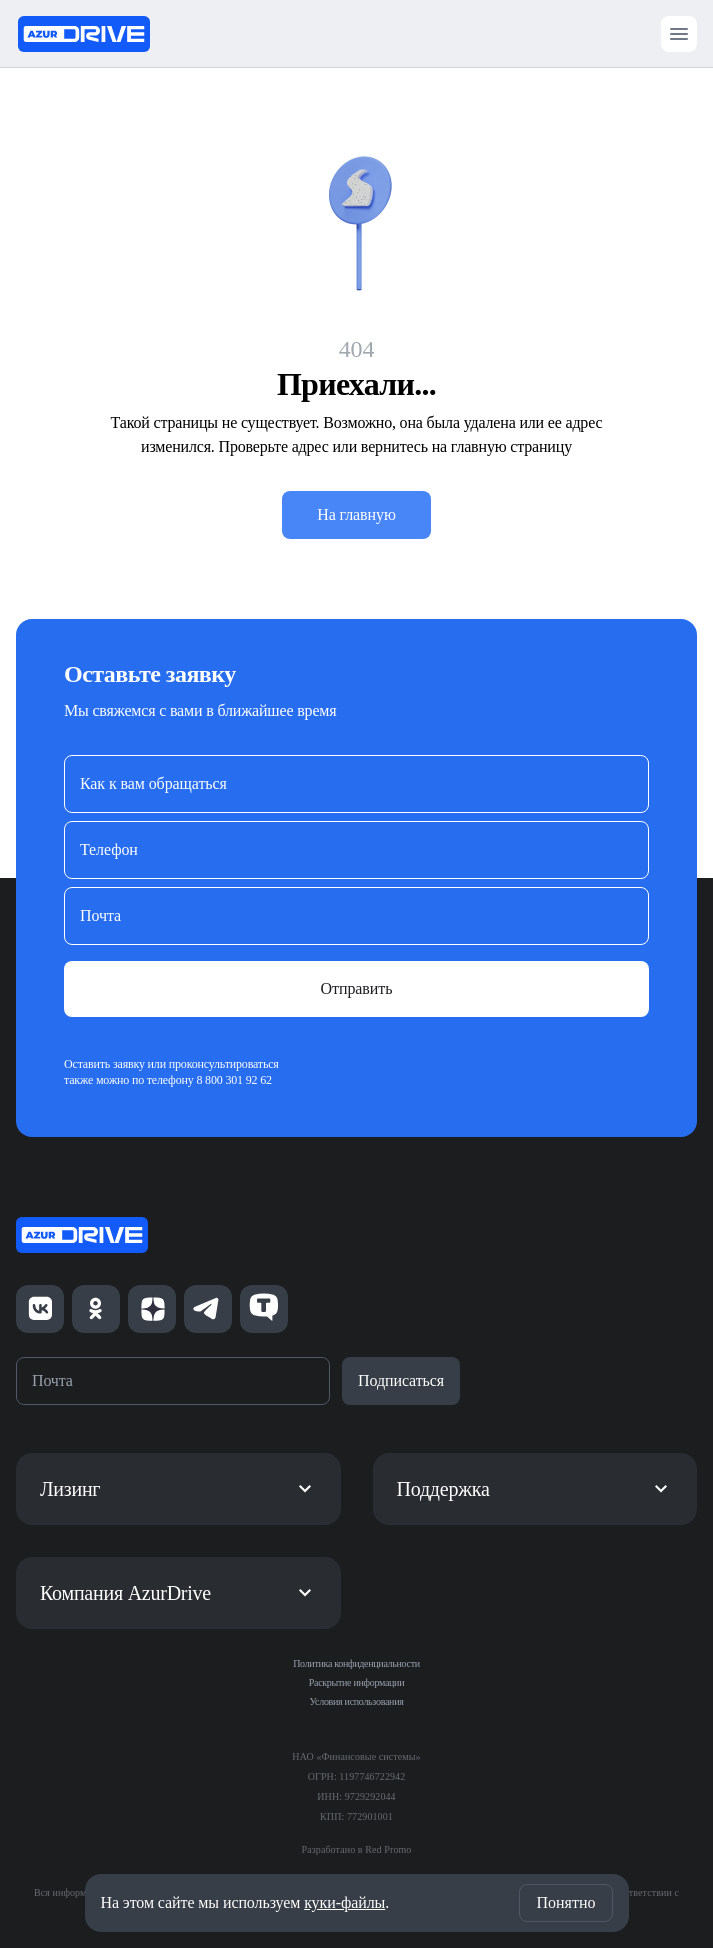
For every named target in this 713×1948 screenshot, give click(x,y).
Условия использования (357, 1701)
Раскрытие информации (356, 1682)
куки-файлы (344, 1902)
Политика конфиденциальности (356, 1663)
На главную (356, 514)
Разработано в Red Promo (357, 1849)
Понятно (565, 1902)
